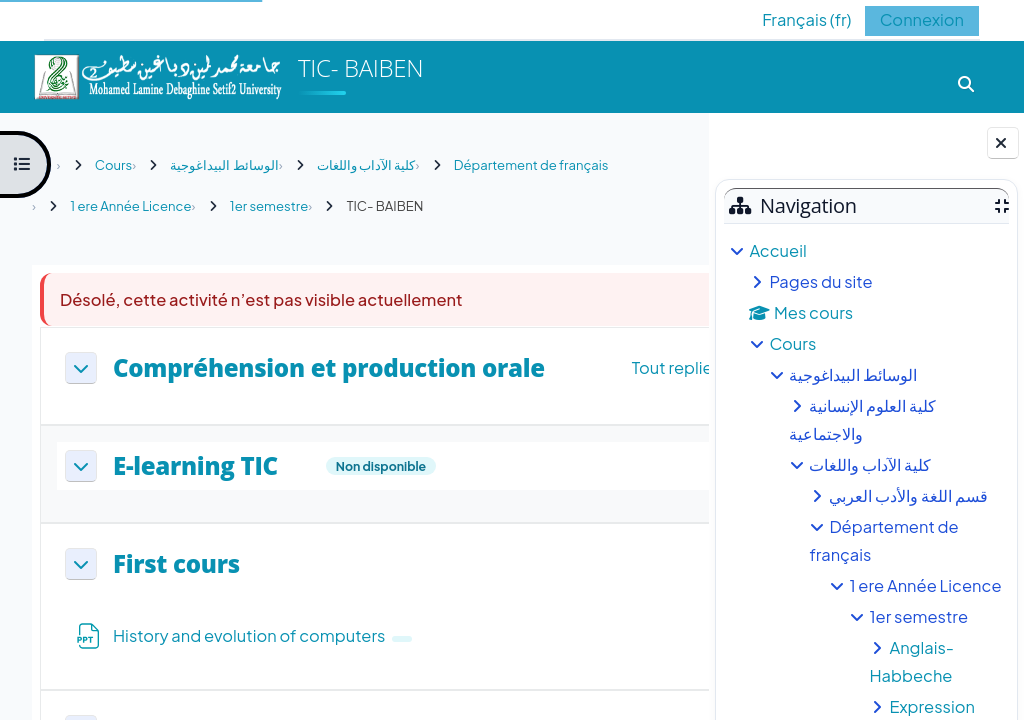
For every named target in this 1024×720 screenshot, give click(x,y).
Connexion (922, 19)
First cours (176, 564)
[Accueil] (157, 74)
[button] (791, 19)
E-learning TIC (195, 466)
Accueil (777, 250)
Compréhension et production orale (329, 368)
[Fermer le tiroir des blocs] (1003, 143)
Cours (792, 343)
